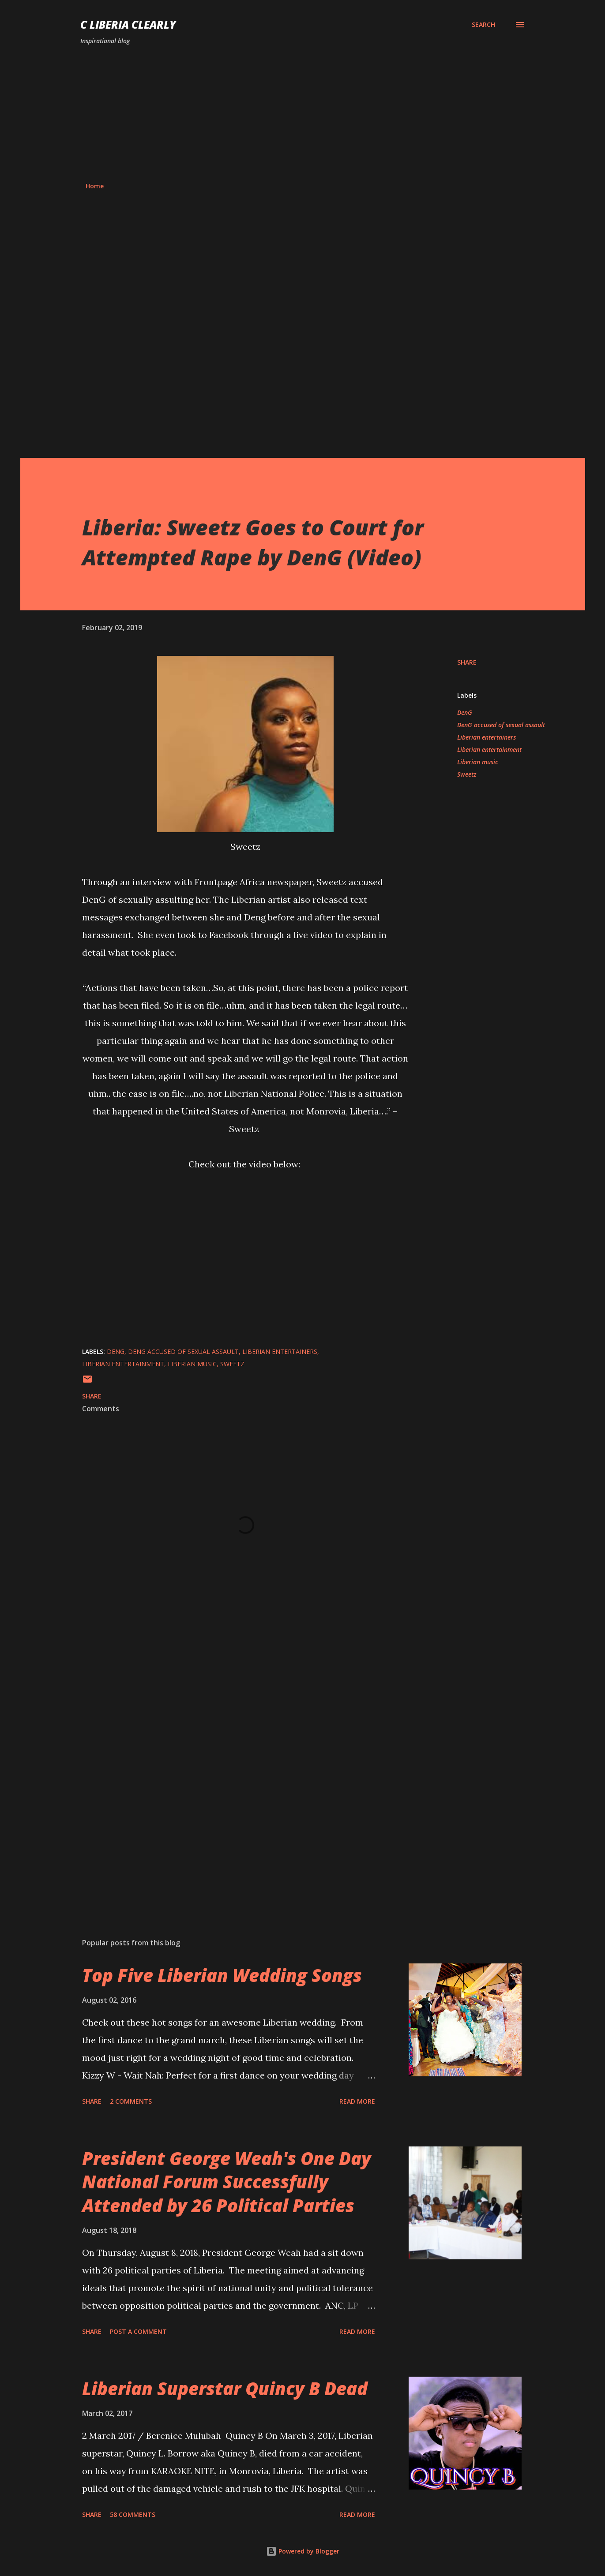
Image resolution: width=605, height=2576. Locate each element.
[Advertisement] (302, 114)
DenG (464, 712)
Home (95, 186)
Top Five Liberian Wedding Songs (222, 1975)
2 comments (131, 2101)
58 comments (132, 2514)
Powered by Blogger (302, 2551)
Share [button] (467, 662)
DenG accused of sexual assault (501, 725)
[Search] (483, 24)
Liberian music (477, 762)
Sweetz (466, 774)
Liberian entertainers (486, 737)
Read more (357, 2101)
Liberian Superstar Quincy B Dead (225, 2388)
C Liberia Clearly (128, 24)
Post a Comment (138, 2331)
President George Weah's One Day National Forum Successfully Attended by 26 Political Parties (226, 2181)
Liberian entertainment (489, 749)
